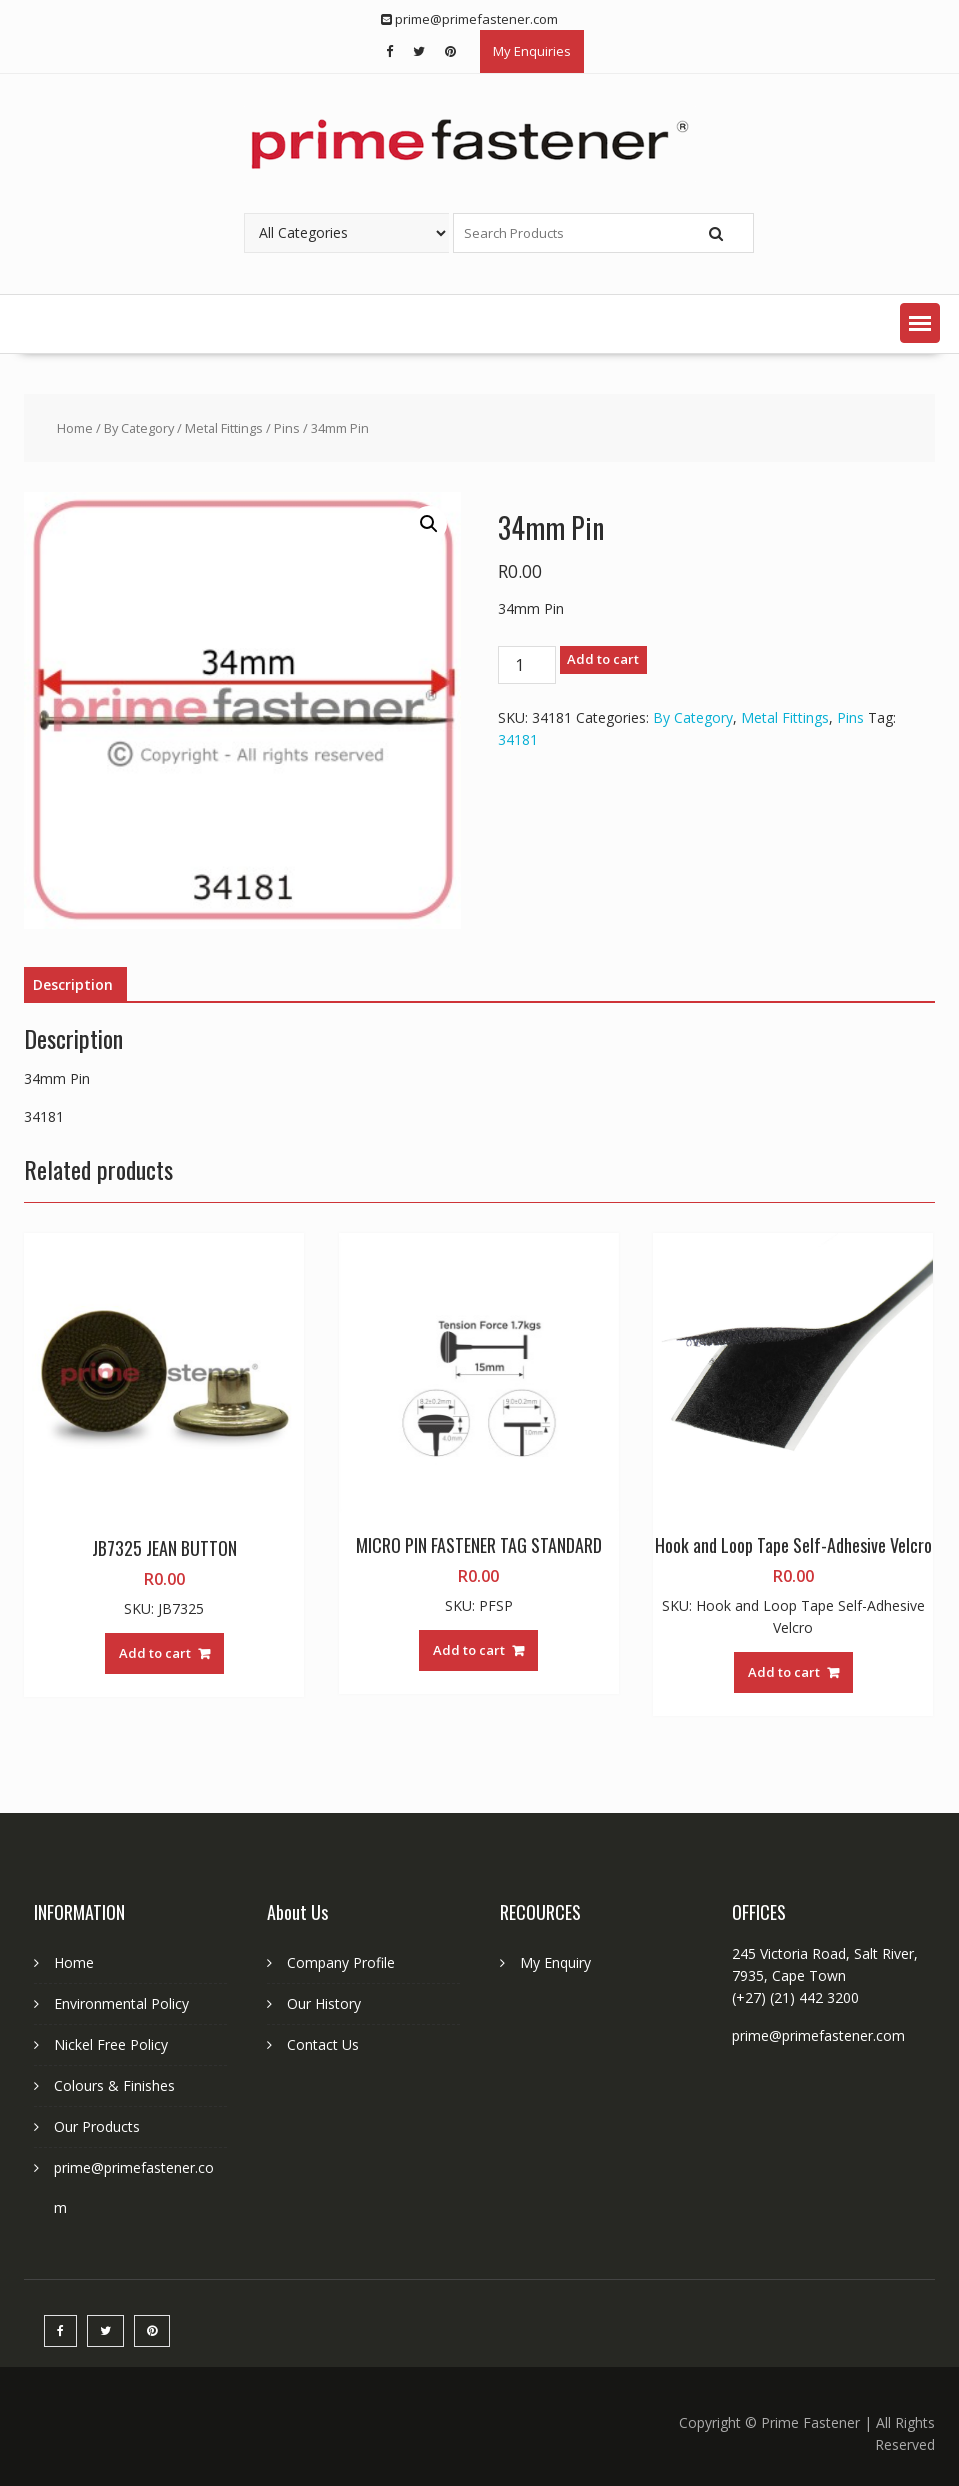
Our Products (97, 2126)
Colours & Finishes (114, 2085)
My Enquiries (532, 51)
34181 (518, 739)
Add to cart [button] (155, 1653)
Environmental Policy (121, 2003)
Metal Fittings (224, 428)
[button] (920, 323)
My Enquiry (555, 1962)
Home (75, 428)
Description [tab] (73, 984)
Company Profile (341, 1962)
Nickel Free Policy (111, 2044)
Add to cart (603, 659)
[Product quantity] (527, 665)
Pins (287, 428)
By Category (139, 428)
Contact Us (323, 2044)
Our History (324, 2003)
